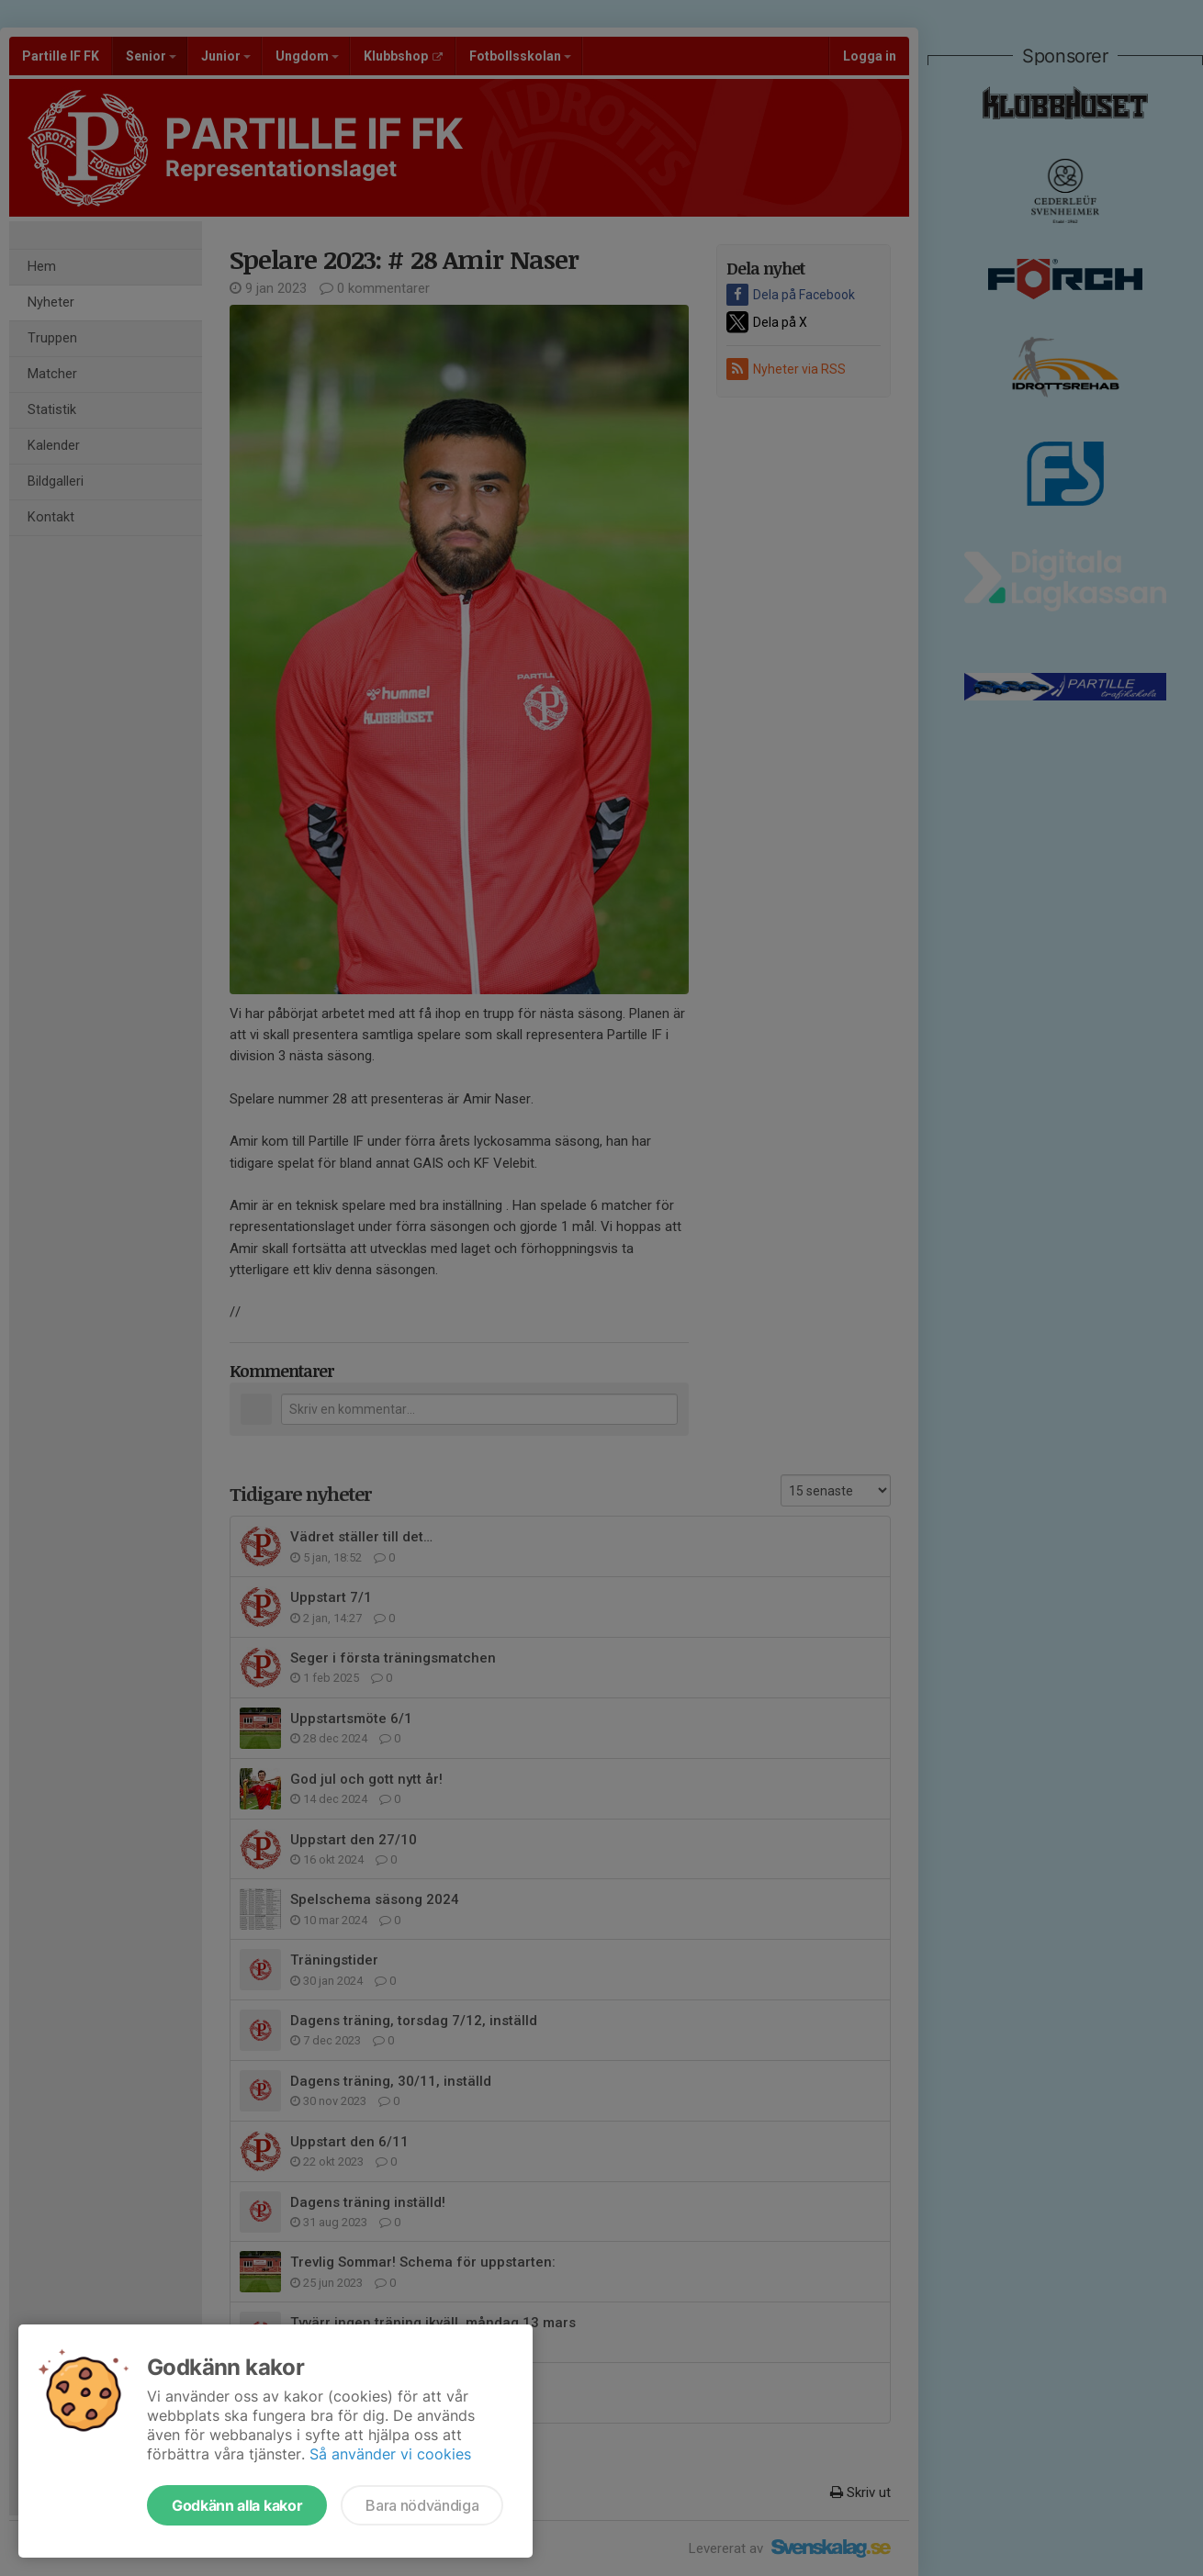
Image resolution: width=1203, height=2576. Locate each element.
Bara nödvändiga (421, 2505)
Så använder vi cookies (390, 2454)
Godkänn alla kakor (237, 2505)
